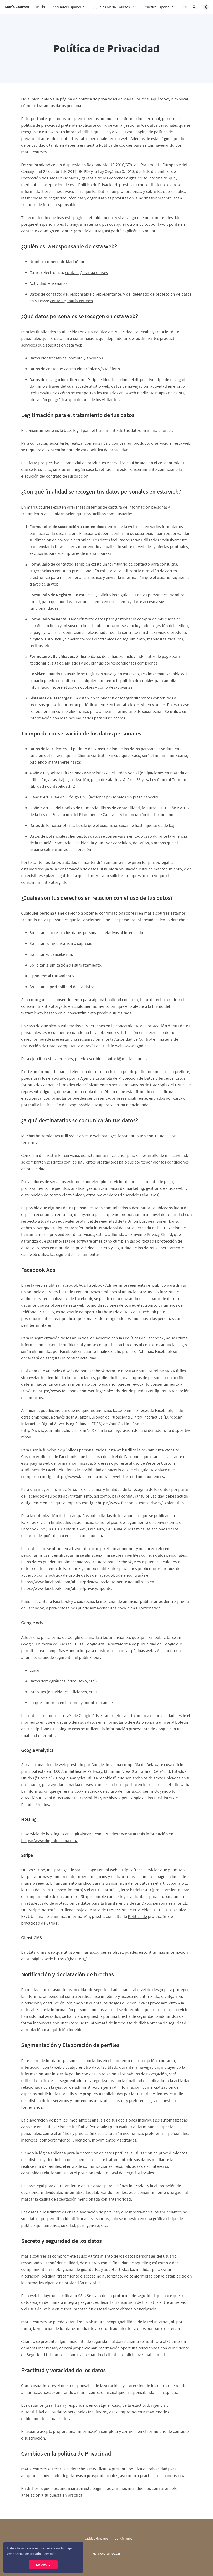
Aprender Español (69, 7)
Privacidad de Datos (94, 2538)
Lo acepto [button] (43, 2564)
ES (185, 6)
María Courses (17, 6)
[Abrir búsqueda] (194, 7)
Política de (137, 1916)
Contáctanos (123, 2538)
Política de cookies (116, 145)
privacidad (30, 1923)
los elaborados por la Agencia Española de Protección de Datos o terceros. (108, 1078)
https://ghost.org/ (70, 1958)
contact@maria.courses (81, 230)
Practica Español (159, 7)
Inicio (40, 6)
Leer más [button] (49, 2554)
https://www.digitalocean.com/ (49, 1840)
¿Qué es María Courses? (114, 7)
